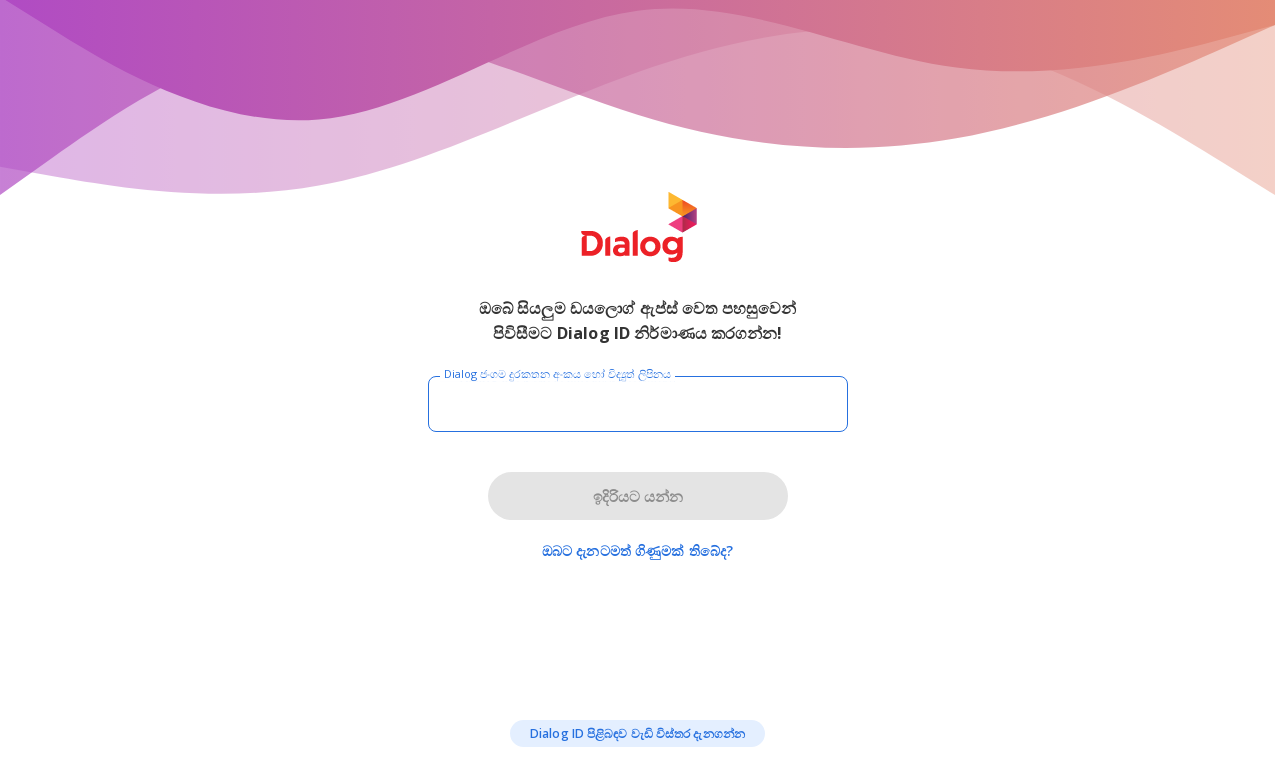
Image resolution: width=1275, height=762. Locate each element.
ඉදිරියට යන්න (638, 496)
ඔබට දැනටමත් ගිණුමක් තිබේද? (637, 550)
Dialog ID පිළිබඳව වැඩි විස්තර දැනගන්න (637, 733)
